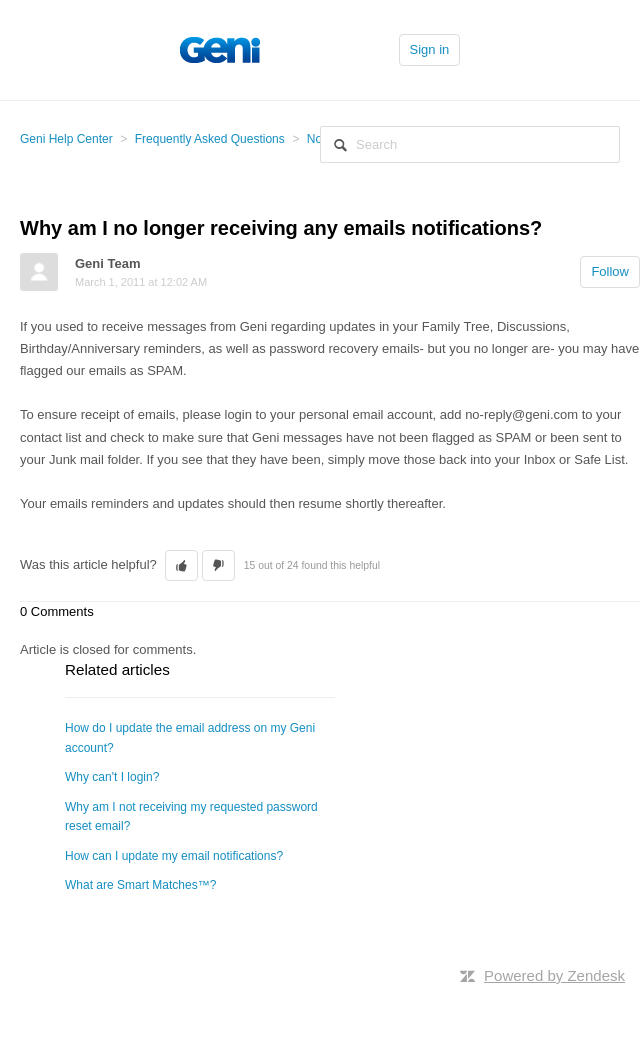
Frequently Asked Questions (210, 139)
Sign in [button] (430, 49)
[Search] (470, 144)
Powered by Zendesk (554, 975)
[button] (181, 566)
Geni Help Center (66, 139)
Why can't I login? (112, 777)
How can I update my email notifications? (174, 856)
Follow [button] (610, 271)
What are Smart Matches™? (140, 885)
